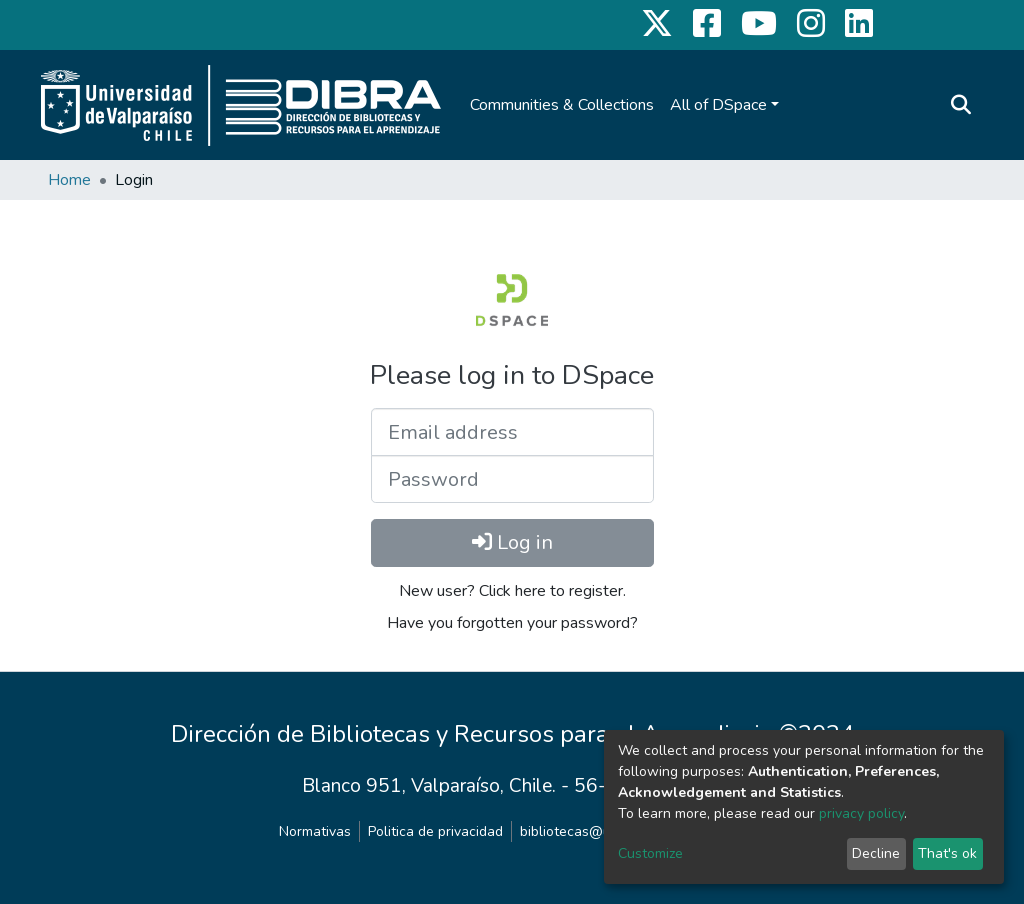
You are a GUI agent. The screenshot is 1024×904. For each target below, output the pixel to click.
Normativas (315, 831)
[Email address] (512, 432)
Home (69, 180)
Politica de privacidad (435, 831)
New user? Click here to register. (512, 591)
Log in (512, 542)
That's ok (947, 853)
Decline (876, 853)
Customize (650, 853)
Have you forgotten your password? (512, 623)
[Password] (512, 479)
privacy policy (861, 813)
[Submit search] (960, 105)
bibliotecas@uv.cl (575, 831)
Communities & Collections (562, 105)
